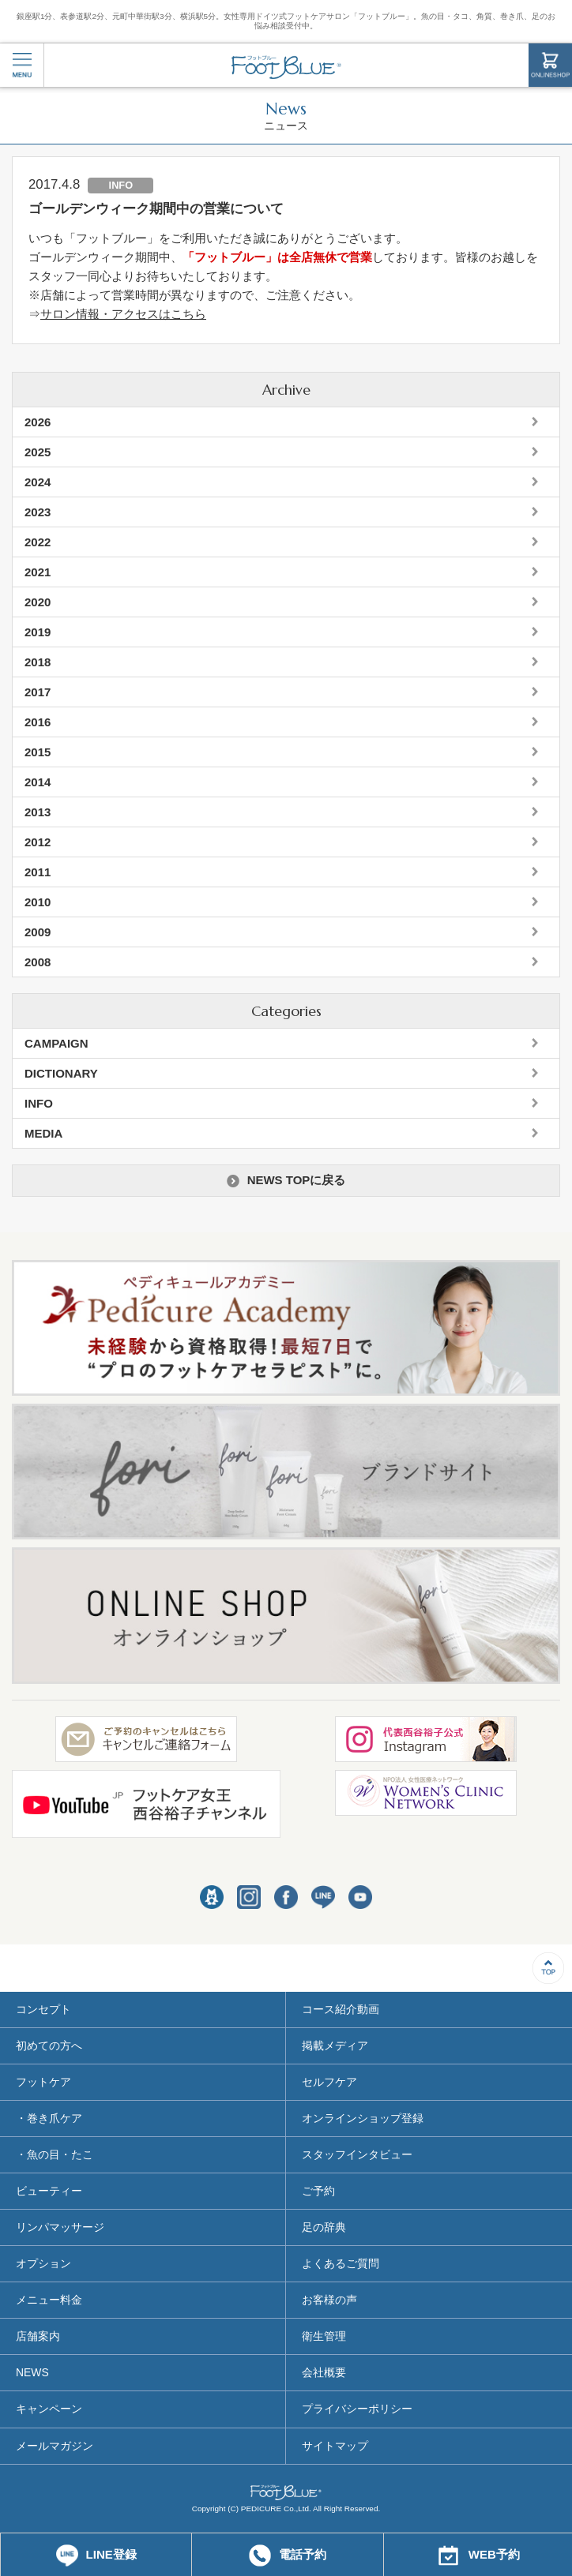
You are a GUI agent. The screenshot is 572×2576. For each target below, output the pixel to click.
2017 (37, 692)
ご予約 (318, 2190)
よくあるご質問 (340, 2263)
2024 (37, 482)
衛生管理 (324, 2336)
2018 (37, 662)
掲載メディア (335, 2045)
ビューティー (49, 2190)
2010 (37, 902)
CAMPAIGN (56, 1043)
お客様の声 (329, 2299)
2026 (37, 422)
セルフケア (329, 2081)
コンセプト (43, 2009)
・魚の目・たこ (54, 2154)
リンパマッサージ (60, 2227)
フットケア (43, 2081)
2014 (37, 782)
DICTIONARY (61, 1073)
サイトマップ (335, 2445)
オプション (43, 2263)
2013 (37, 812)
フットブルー (286, 67)
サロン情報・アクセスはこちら (123, 314)
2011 (37, 872)
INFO (38, 1103)
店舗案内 (38, 2336)
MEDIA (43, 1133)
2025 (37, 452)
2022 (37, 542)
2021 (37, 572)
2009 (37, 932)
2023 (37, 512)
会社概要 (324, 2372)
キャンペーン (49, 2408)
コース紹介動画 (340, 2009)
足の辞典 (324, 2227)
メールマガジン (54, 2445)
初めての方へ (49, 2045)
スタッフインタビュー (357, 2154)
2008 (37, 962)
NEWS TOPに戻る (286, 1180)
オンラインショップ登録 (362, 2118)
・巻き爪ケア (49, 2118)
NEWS (32, 2372)
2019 (37, 632)
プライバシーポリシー (357, 2408)
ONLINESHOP (550, 65)
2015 (37, 752)
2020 (37, 602)
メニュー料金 (49, 2299)
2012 (37, 842)
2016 (37, 722)
